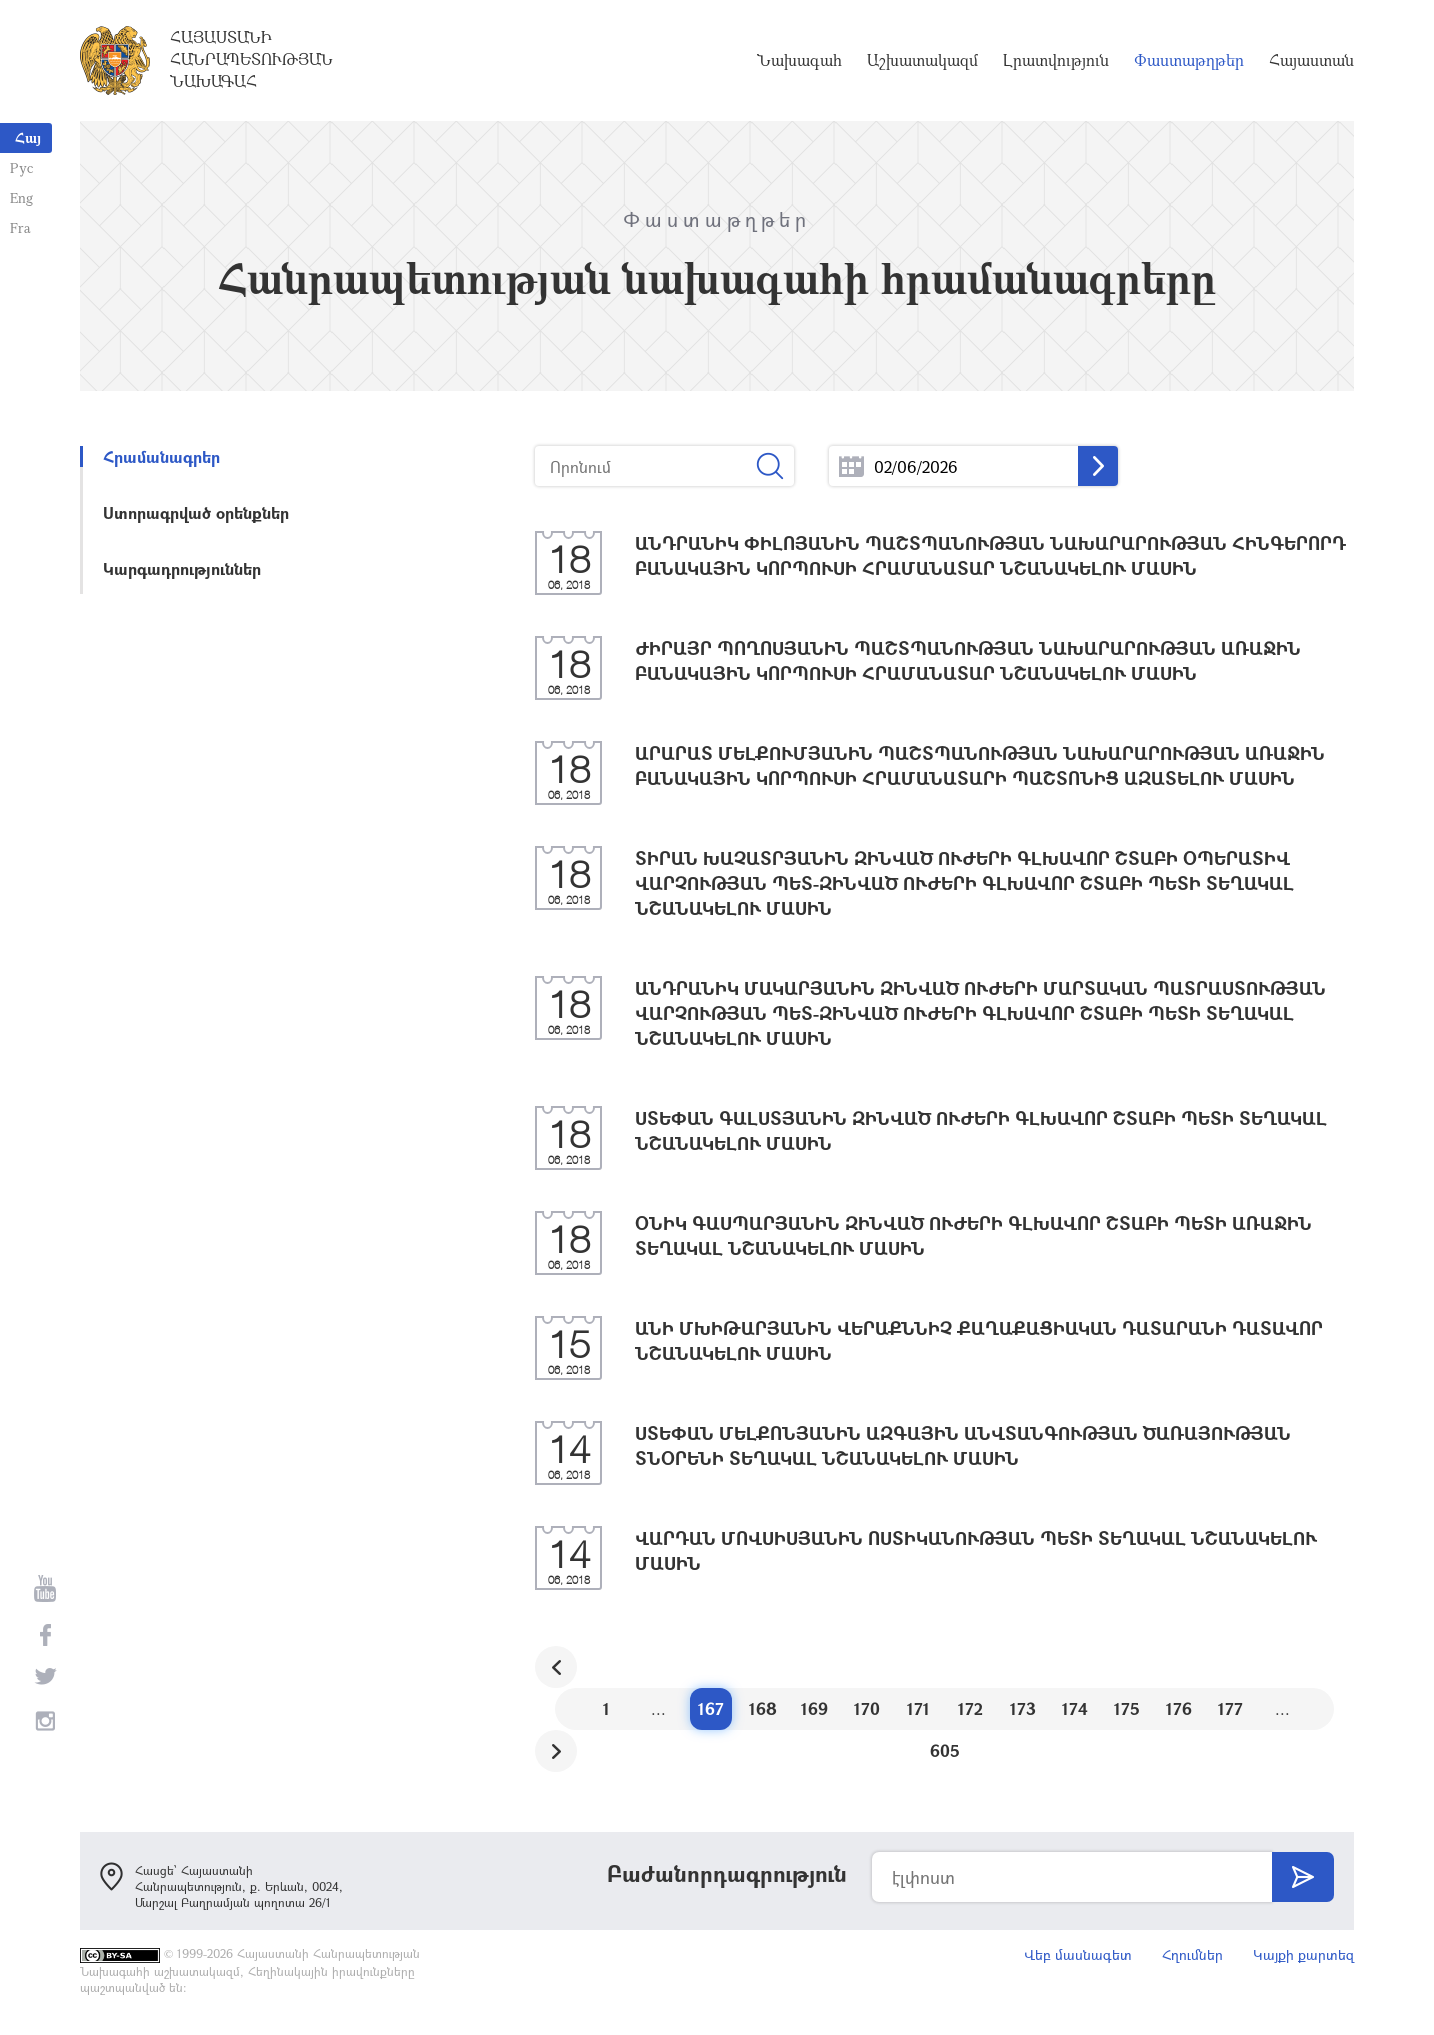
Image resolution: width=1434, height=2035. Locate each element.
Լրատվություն (1056, 60)
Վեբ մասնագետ (1078, 1954)
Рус (21, 167)
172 (970, 1708)
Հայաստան (1311, 60)
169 (814, 1708)
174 (1075, 1708)
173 (1023, 1708)
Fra (20, 227)
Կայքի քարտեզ (1303, 1954)
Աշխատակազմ (922, 60)
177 (1230, 1708)
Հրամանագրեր (161, 456)
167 (711, 1708)
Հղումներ (1192, 1954)
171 (918, 1708)
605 (945, 1750)
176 (1179, 1708)
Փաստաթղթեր (1189, 60)
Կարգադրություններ (182, 568)
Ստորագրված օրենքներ (196, 512)
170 (867, 1708)
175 (1127, 1708)
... (851, 466)
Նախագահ (799, 60)
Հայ (28, 137)
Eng (21, 197)
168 (763, 1708)
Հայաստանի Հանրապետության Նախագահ (251, 59)
